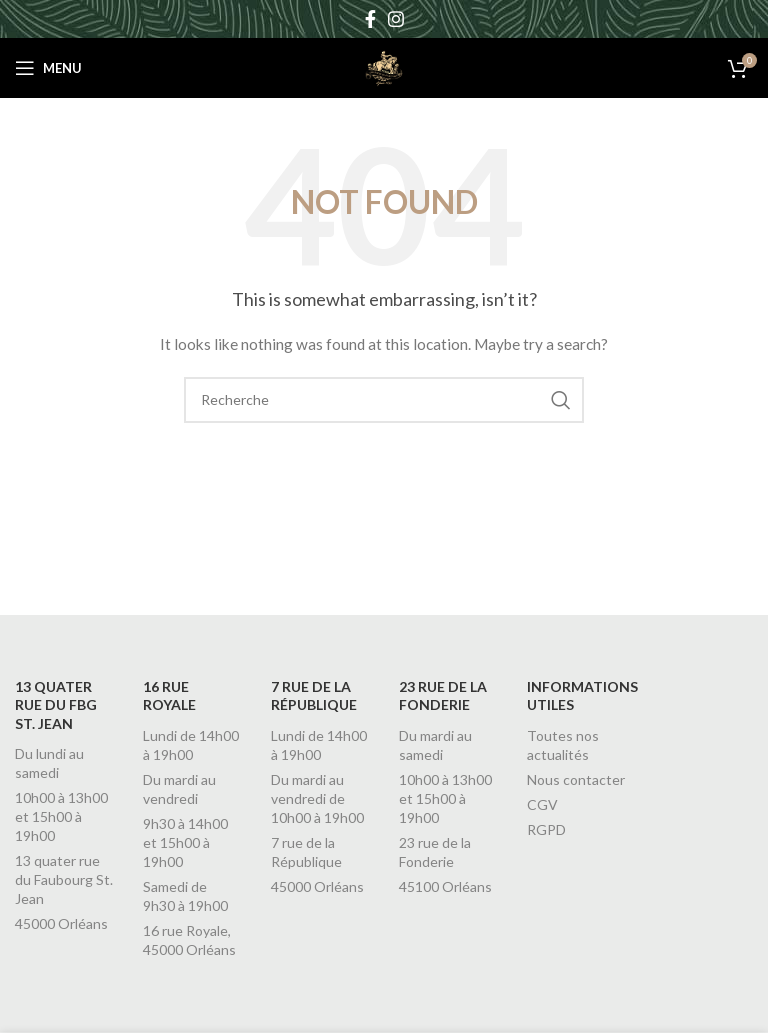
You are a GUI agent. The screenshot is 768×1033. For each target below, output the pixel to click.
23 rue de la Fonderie (435, 852)
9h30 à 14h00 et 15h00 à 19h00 (185, 842)
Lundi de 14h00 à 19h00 (191, 745)
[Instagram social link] (396, 19)
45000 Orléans (61, 923)
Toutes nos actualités (563, 745)
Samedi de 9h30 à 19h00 (185, 896)
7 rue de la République (306, 852)
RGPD (546, 829)
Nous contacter (576, 779)
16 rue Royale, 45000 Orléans (189, 940)
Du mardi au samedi (435, 745)
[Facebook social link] (370, 19)
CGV (542, 804)
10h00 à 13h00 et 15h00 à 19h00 (61, 816)
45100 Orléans (445, 886)
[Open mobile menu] (48, 68)
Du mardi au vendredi (179, 789)
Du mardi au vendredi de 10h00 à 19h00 (317, 798)
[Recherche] (384, 400)
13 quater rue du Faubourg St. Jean (64, 879)
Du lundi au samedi (49, 763)
